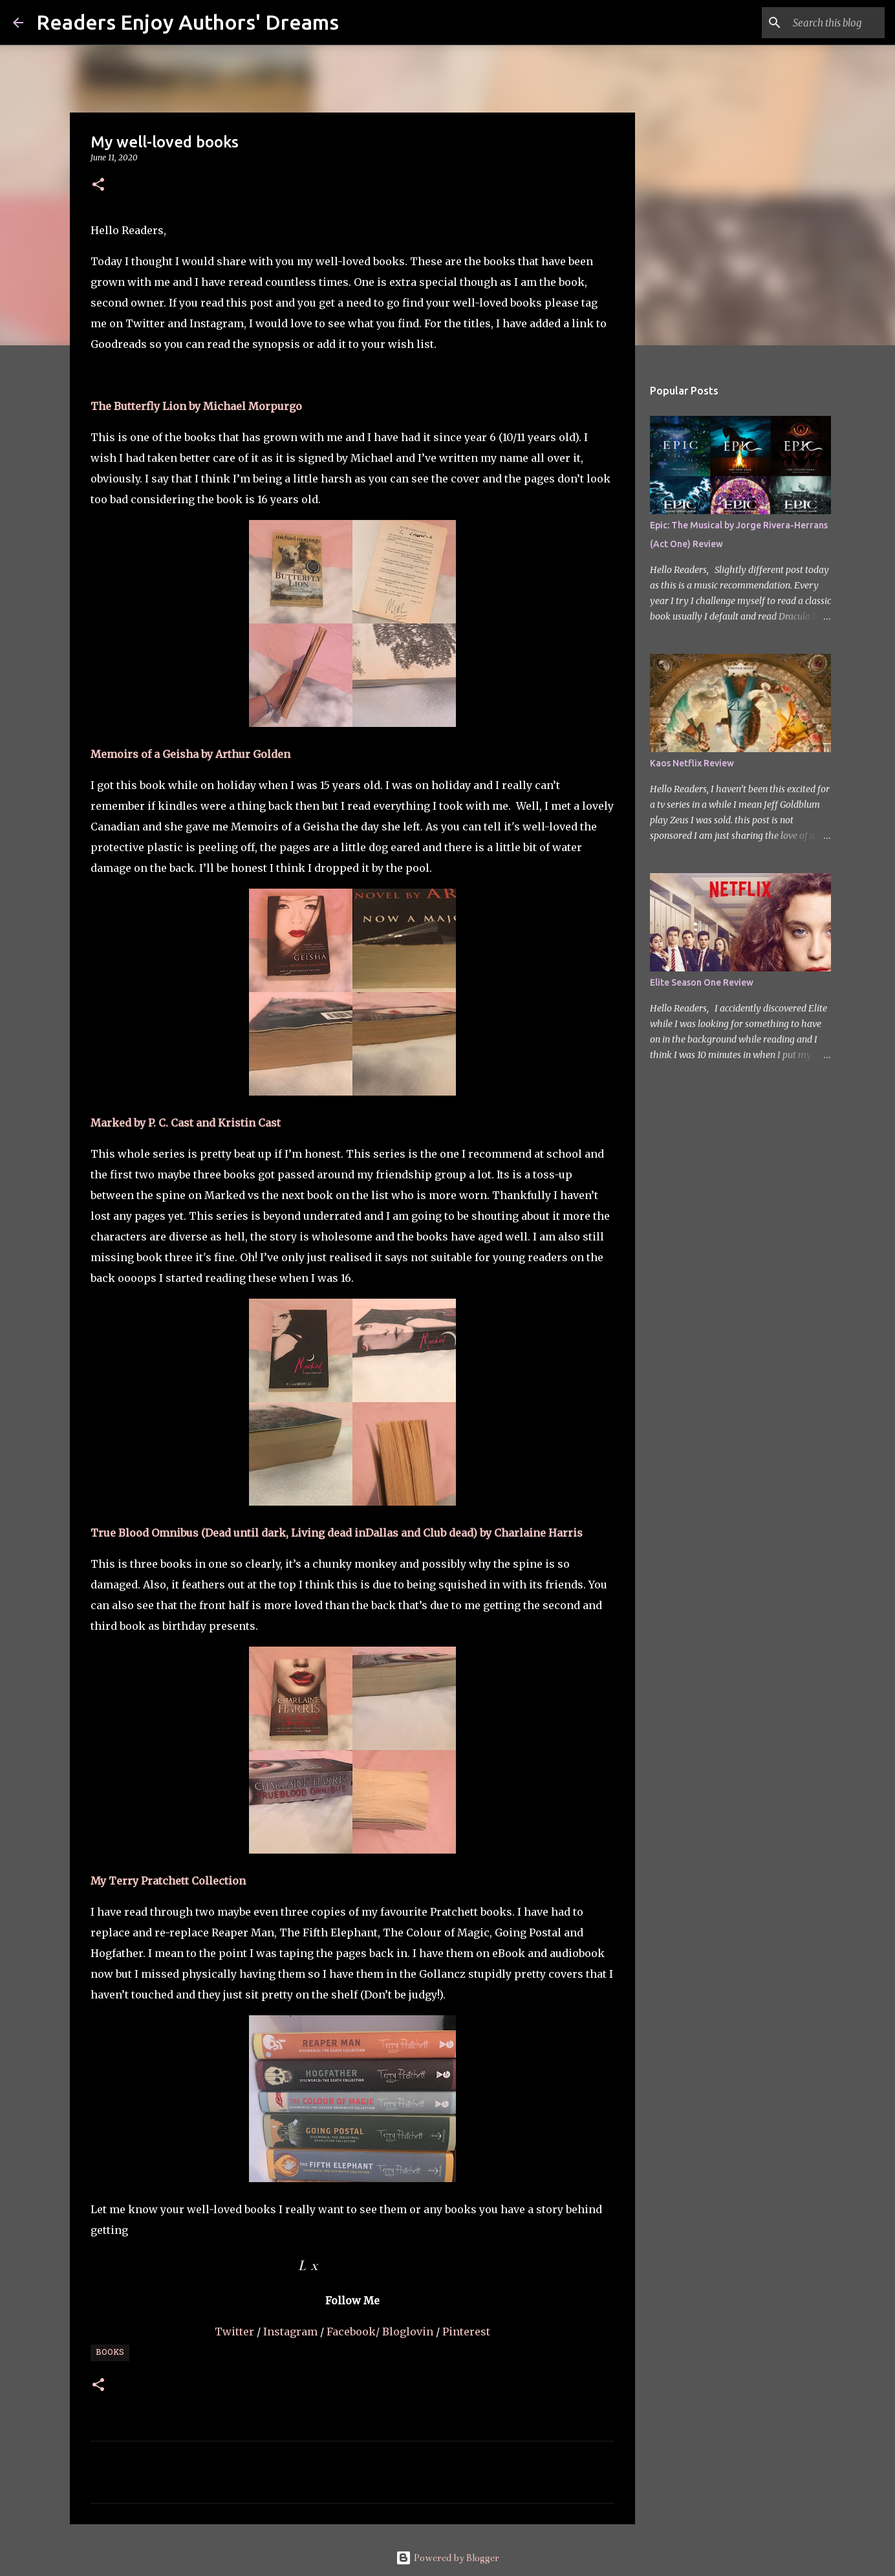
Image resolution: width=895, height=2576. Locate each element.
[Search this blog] (817, 22)
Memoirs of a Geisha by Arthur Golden (190, 754)
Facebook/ (353, 2331)
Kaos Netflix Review (692, 763)
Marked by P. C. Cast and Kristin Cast (186, 1122)
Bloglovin (409, 2331)
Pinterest (466, 2331)
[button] (98, 185)
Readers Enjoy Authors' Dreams (187, 22)
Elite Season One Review (701, 982)
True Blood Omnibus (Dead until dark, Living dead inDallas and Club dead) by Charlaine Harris (337, 1532)
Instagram (291, 2331)
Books (110, 2353)
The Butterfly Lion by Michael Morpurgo (196, 406)
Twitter (236, 2331)
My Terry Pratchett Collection (168, 1880)
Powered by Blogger (447, 2558)
